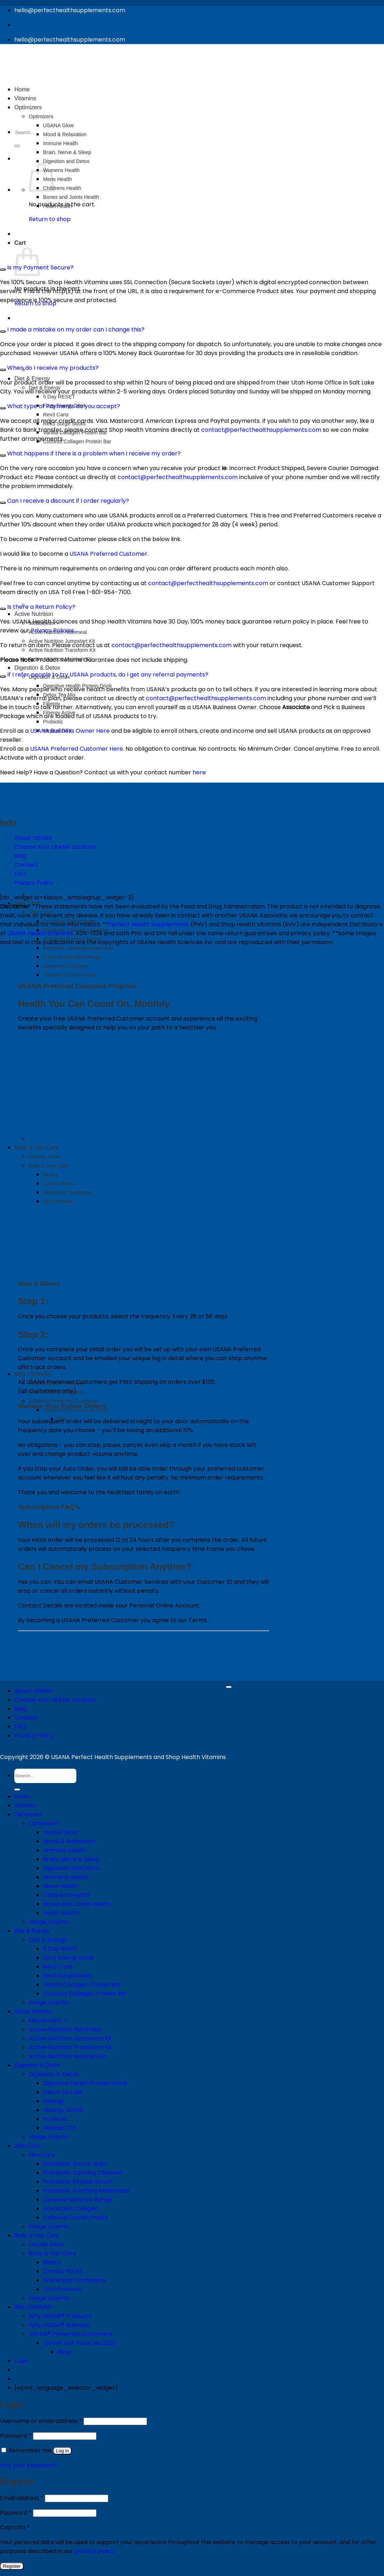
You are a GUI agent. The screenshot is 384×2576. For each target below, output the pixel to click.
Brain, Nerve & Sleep (71, 1859)
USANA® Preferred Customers (64, 1401)
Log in (62, 2450)
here (198, 772)
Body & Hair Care (36, 2235)
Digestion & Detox (37, 668)
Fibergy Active (63, 2110)
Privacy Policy (33, 1735)
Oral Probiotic (62, 2289)
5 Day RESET (59, 397)
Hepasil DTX (59, 2128)
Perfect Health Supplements (148, 924)
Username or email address (41, 2421)
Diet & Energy (32, 1931)
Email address (21, 2498)
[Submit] (17, 1789)
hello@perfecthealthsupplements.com (69, 10)
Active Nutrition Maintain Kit (67, 2056)
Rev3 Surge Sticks (67, 1976)
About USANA (33, 1691)
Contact (26, 865)
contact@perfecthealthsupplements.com (261, 430)
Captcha (14, 2527)
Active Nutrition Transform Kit (62, 650)
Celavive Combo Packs (69, 975)
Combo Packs (62, 2271)
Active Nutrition (33, 614)
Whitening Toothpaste (74, 2280)
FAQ (20, 874)
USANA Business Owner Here (70, 731)
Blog (20, 856)
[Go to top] (229, 1687)
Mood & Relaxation (69, 1841)
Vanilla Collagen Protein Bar (82, 1984)
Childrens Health (66, 1895)
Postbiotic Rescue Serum (72, 939)
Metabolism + (48, 2020)
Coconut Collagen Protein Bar (77, 441)
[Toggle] (3, 269)
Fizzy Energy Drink (68, 1958)
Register (12, 2566)
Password (16, 2436)
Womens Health (65, 1877)
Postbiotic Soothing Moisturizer (78, 948)
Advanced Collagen (65, 966)
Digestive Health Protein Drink (85, 2083)
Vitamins (25, 1805)
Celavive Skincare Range (72, 957)
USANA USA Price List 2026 (75, 1410)
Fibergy (53, 2101)
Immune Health (64, 1850)
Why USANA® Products (60, 2316)
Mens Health (60, 1886)
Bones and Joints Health (77, 1904)
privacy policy (94, 2551)
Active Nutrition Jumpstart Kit (70, 2038)
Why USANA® (32, 1374)
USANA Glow (60, 1832)
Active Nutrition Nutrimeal (65, 2029)
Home (22, 1796)
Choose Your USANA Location (55, 1700)
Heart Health (61, 1913)
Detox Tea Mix (62, 2092)
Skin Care (40, 912)
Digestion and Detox (71, 1868)
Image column (49, 1922)
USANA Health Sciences (40, 933)
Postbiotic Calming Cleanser (75, 930)
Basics (52, 2262)
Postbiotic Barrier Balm (69, 921)
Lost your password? (29, 2465)
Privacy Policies (52, 630)
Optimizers (28, 1814)
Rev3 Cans (55, 414)
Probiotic (53, 722)
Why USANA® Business (59, 2325)
